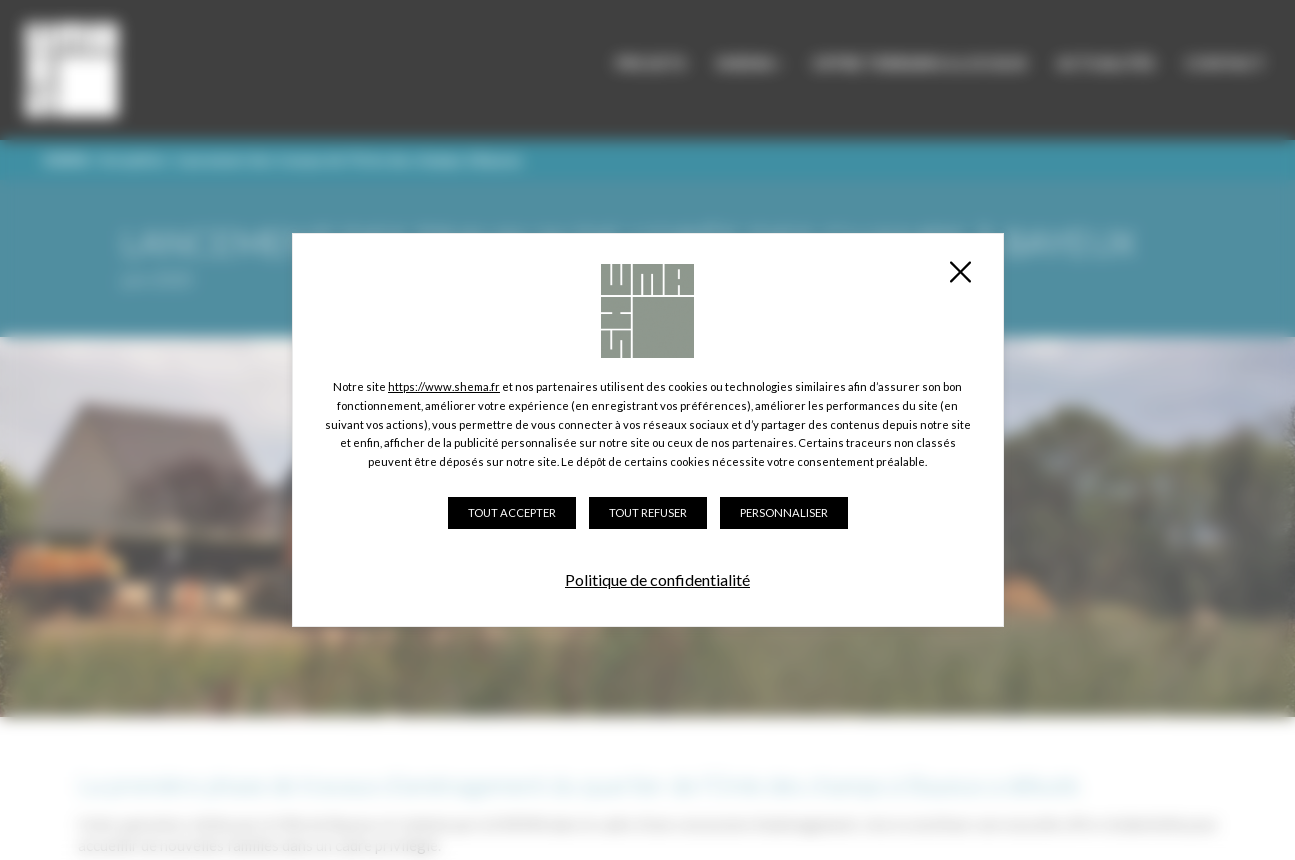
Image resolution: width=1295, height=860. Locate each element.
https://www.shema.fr (444, 386)
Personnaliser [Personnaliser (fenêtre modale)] (784, 512)
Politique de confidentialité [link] (657, 579)
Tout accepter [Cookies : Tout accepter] (512, 512)
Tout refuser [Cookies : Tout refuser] (648, 512)
